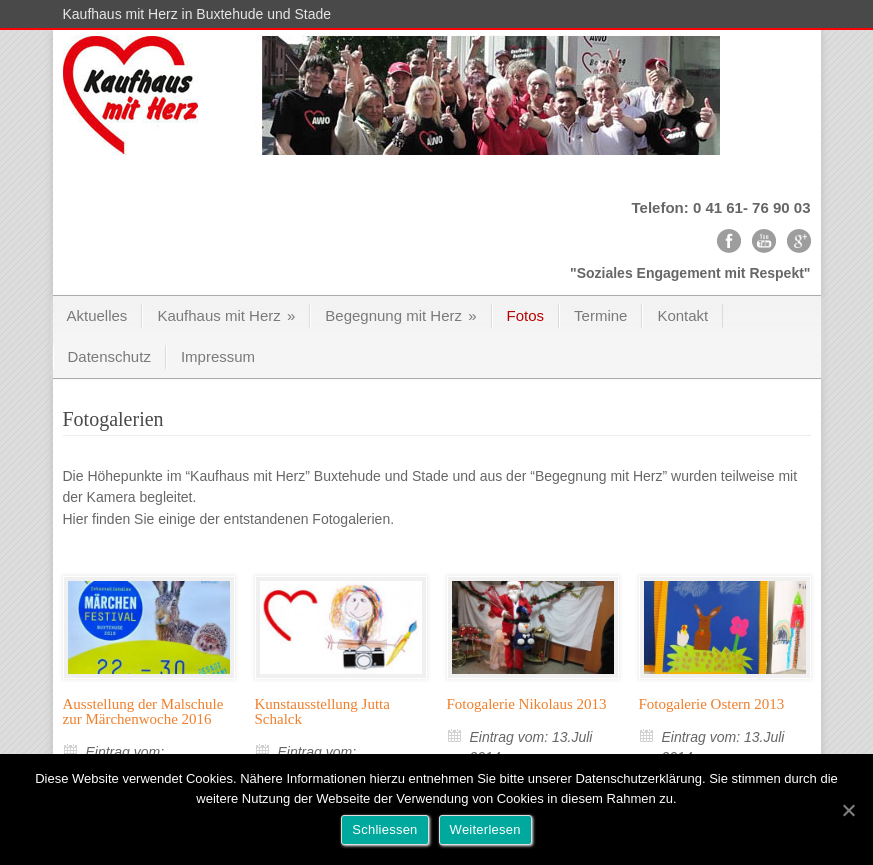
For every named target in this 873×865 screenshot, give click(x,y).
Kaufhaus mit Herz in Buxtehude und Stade (197, 14)
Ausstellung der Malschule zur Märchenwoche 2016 (143, 711)
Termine (600, 315)
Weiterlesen (485, 829)
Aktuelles (97, 315)
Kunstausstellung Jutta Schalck (322, 711)
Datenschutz (109, 356)
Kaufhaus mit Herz (226, 315)
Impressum (218, 356)
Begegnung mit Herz (400, 315)
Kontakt (682, 315)
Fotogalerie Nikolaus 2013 (527, 704)
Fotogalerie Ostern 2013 (712, 704)
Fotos (526, 315)
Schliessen (384, 829)
